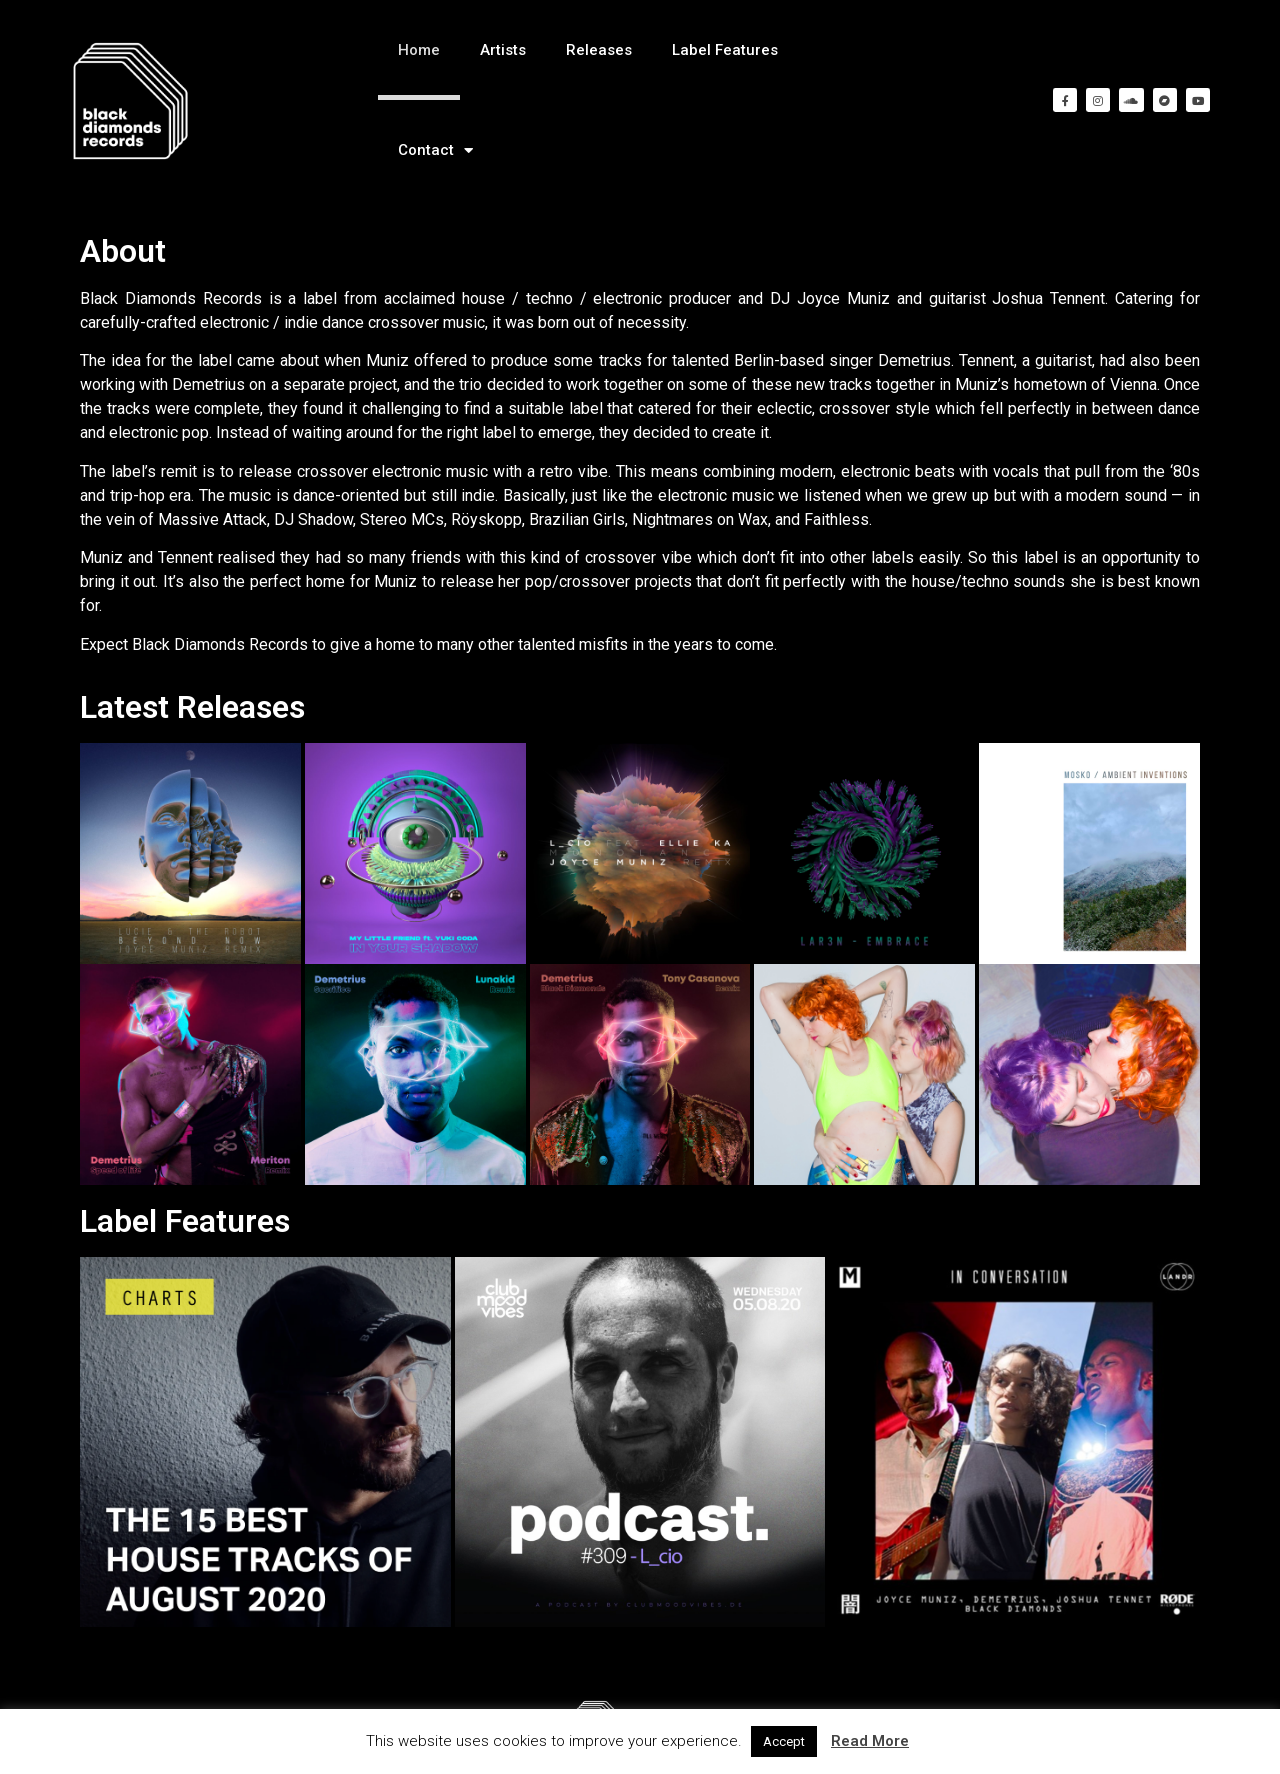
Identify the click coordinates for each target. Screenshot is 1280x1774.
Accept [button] (784, 1741)
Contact (435, 150)
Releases (599, 50)
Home (419, 50)
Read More (870, 1741)
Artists (503, 50)
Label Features (725, 50)
